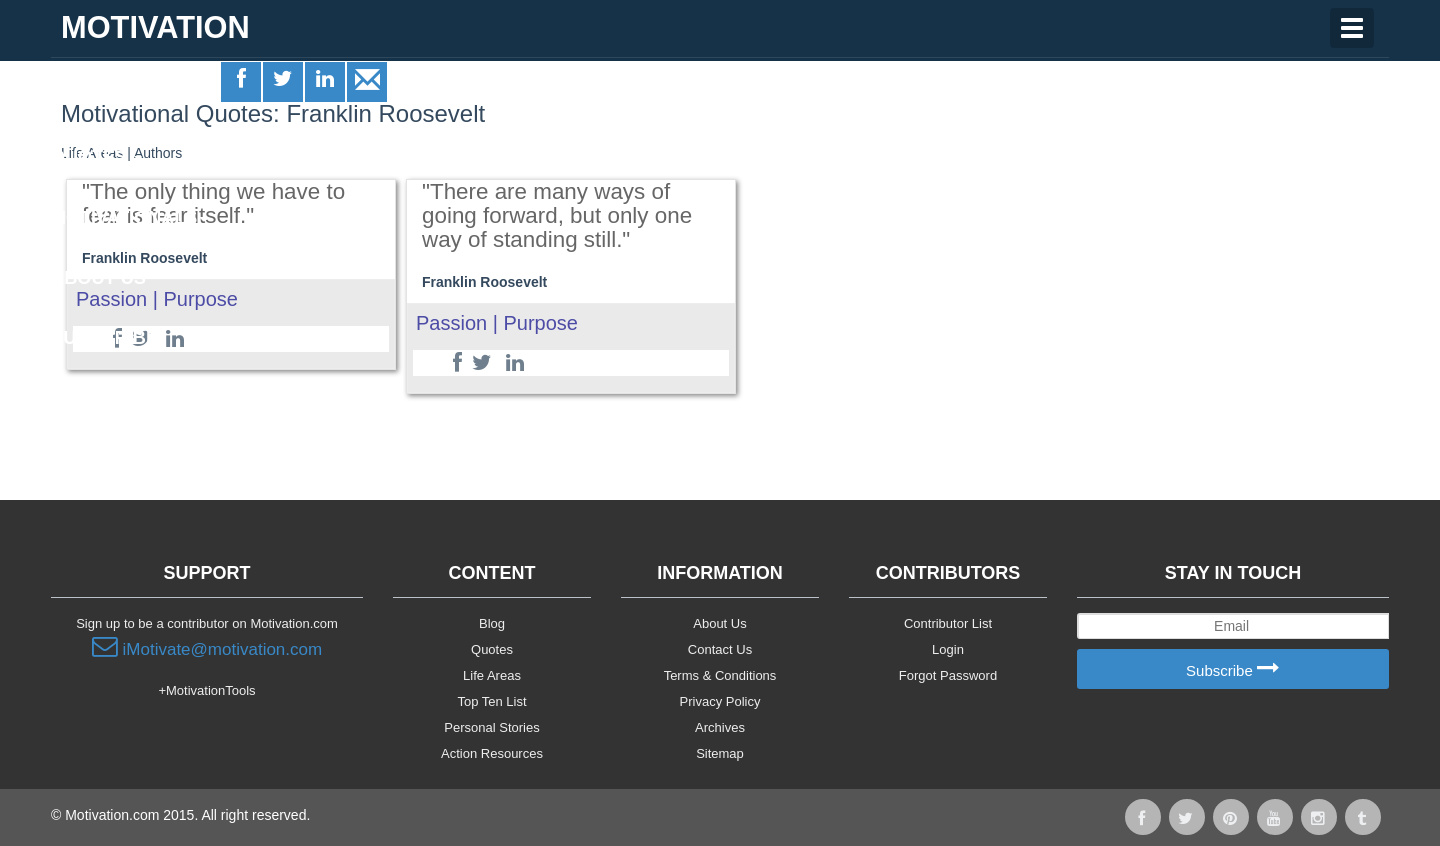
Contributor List (948, 623)
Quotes (96, 157)
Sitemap (720, 753)
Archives (720, 727)
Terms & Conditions (720, 675)
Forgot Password (948, 675)
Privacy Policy (720, 701)
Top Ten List (491, 701)
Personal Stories (491, 727)
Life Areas (109, 96)
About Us (719, 623)
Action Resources (492, 753)
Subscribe (1233, 669)
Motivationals (129, 218)
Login (948, 649)
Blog (492, 623)
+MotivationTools (206, 690)
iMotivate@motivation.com (207, 647)
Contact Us (720, 649)
